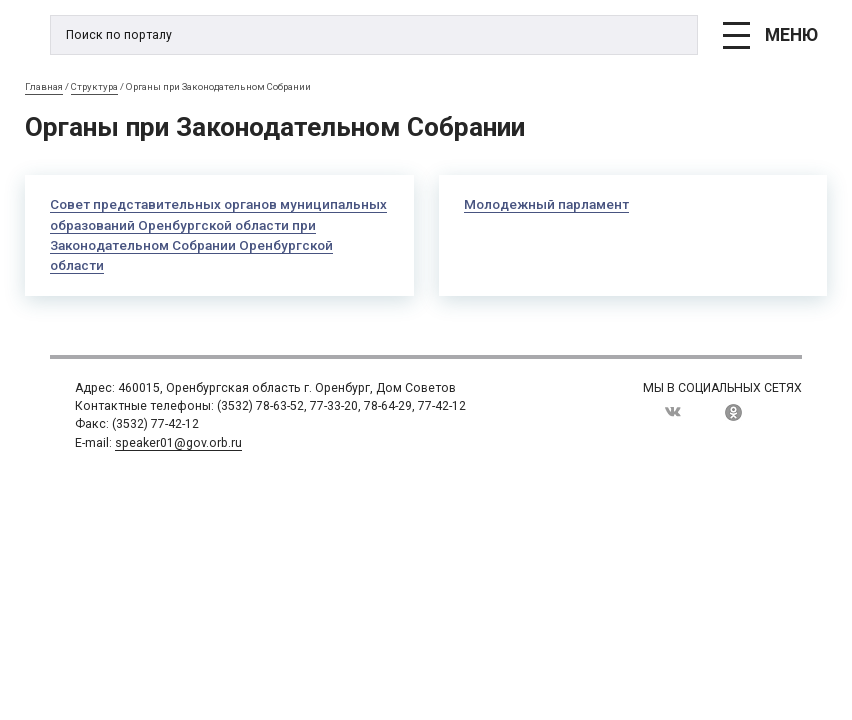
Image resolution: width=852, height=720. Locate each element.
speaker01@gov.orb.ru (178, 443)
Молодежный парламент (546, 204)
